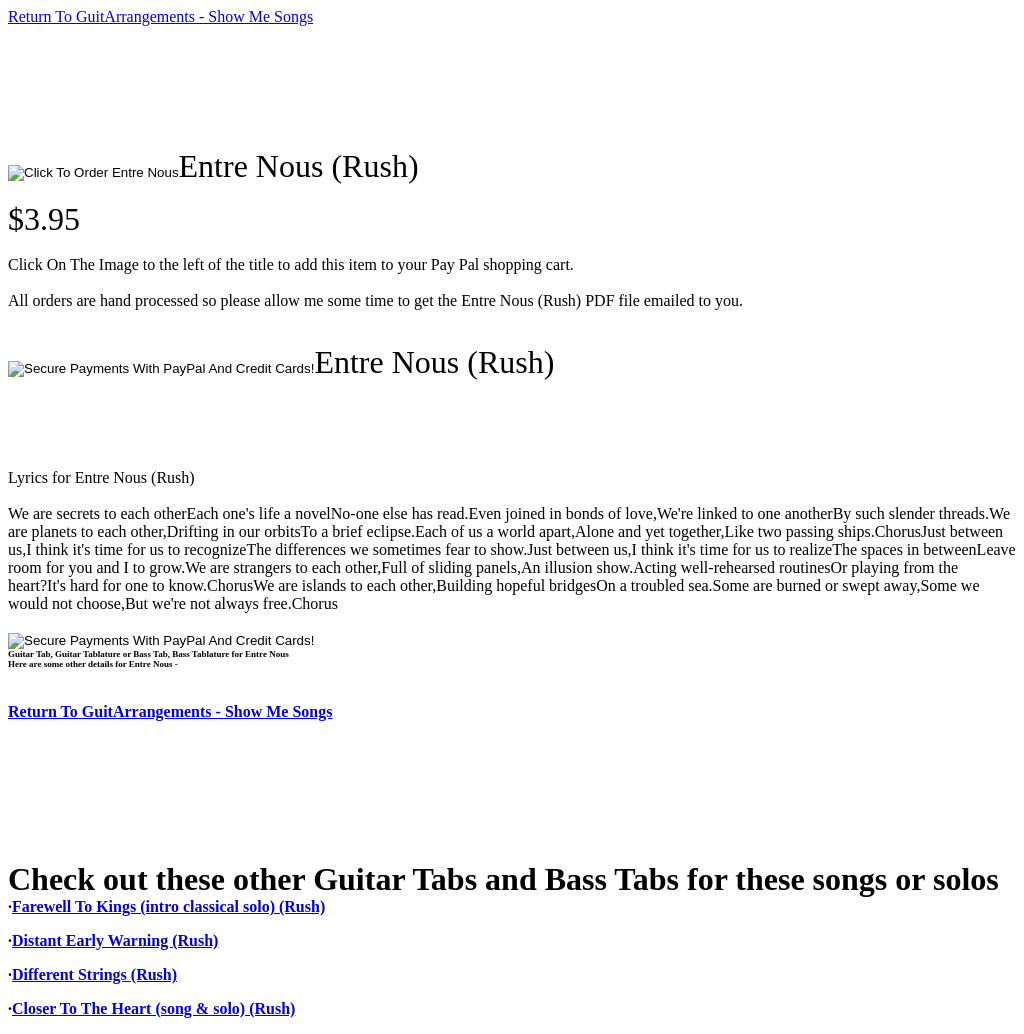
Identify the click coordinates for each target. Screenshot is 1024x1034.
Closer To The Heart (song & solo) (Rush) (153, 1008)
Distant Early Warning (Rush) (115, 940)
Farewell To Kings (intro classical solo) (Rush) (168, 906)
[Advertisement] (372, 87)
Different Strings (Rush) (94, 974)
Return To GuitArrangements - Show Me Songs (160, 16)
